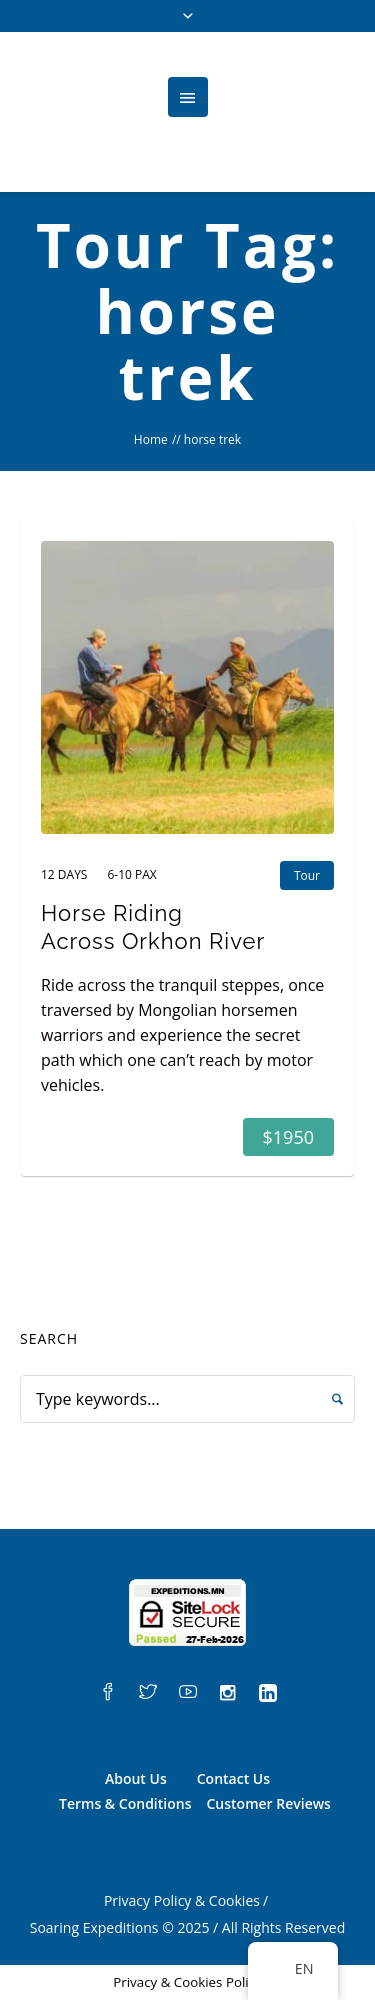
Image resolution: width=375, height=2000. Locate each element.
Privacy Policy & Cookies (182, 1900)
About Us (136, 1778)
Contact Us (233, 1778)
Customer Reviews (268, 1803)
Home (151, 439)
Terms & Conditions (125, 1803)
